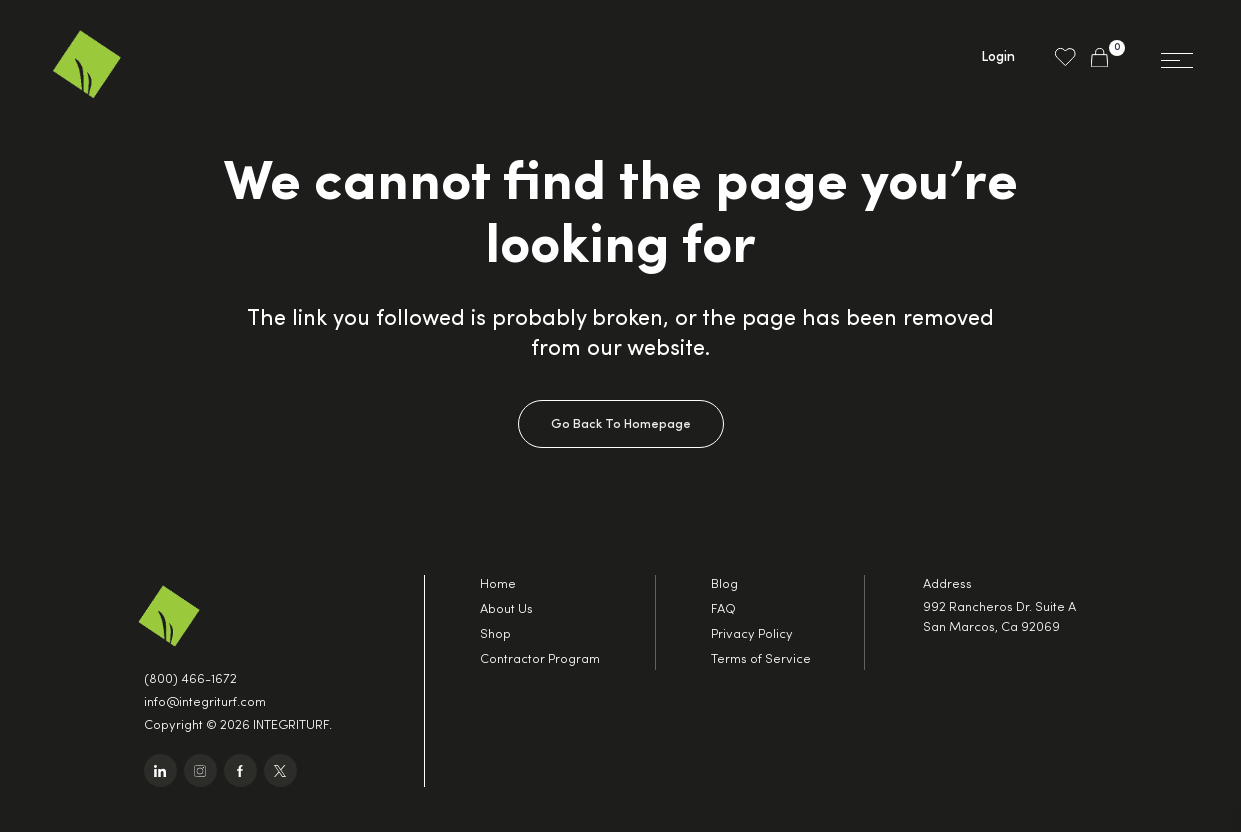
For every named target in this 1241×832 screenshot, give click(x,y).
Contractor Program (540, 659)
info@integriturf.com (205, 702)
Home (498, 584)
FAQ (723, 609)
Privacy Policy (752, 634)
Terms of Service (761, 659)
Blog (724, 584)
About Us (506, 609)
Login (998, 57)
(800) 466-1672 (190, 679)
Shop (495, 634)
